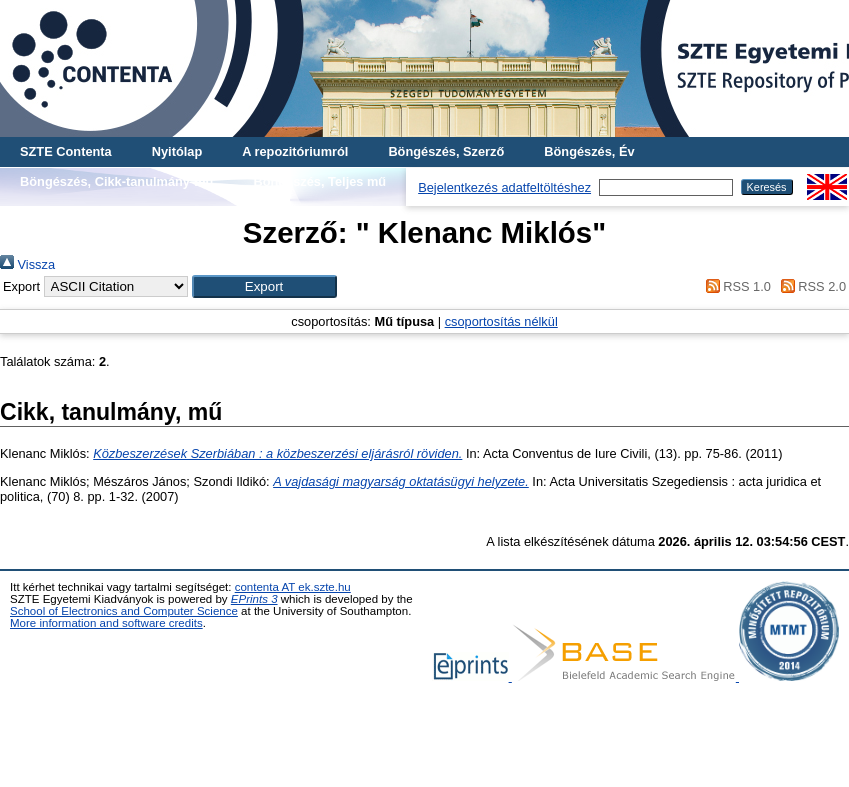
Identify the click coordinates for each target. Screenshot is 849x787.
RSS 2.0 (810, 286)
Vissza (27, 264)
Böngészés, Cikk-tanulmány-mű (116, 181)
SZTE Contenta (66, 151)
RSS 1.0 (735, 286)
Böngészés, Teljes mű (319, 181)
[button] (264, 286)
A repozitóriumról (295, 151)
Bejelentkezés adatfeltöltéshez (504, 187)
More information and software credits (106, 623)
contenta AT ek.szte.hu (293, 587)
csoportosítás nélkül (501, 321)
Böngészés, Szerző (446, 151)
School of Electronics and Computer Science (124, 611)
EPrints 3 (254, 599)
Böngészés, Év (589, 151)
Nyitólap (177, 151)
